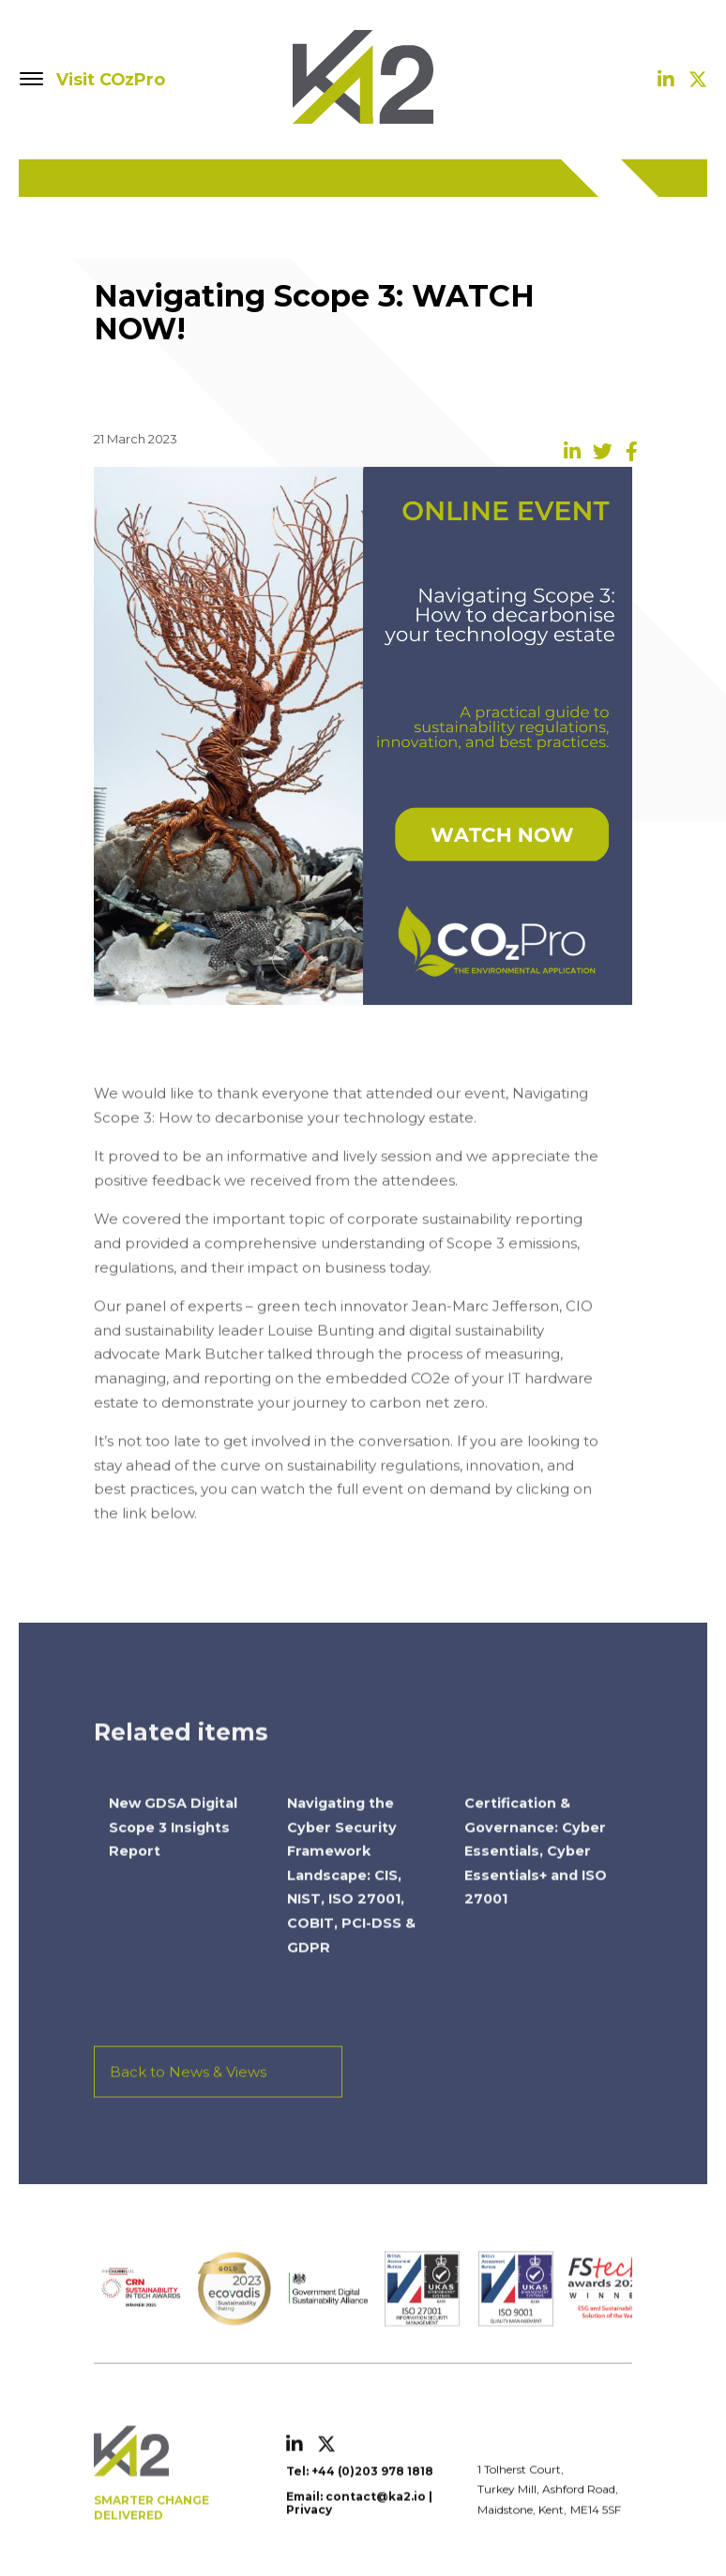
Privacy (309, 2535)
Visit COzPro (110, 79)
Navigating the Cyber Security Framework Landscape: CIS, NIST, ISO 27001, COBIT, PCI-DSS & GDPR (351, 1901)
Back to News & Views (188, 2097)
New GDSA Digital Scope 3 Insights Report (173, 1852)
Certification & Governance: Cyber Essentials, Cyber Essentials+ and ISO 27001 (535, 1876)
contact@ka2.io (375, 2521)
